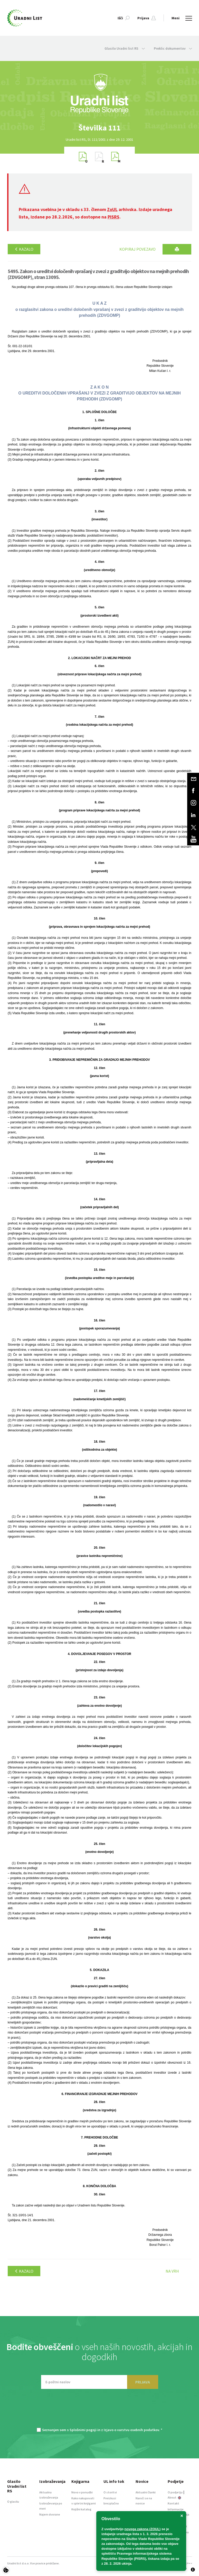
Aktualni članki (146, 2492)
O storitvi (110, 2492)
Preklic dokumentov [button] (173, 48)
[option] (99, 127)
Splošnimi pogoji (83, 2430)
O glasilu (13, 2501)
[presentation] (100, 2411)
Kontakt (173, 2503)
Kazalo (24, 249)
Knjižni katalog (81, 2509)
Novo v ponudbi (82, 2492)
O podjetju (175, 2492)
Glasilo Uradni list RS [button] (125, 48)
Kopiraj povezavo (137, 249)
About (174, 2497)
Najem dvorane (49, 2514)
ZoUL (112, 209)
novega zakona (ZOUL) (143, 2529)
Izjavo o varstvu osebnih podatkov (131, 2430)
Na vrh (172, 2271)
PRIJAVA (142, 2382)
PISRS (113, 217)
